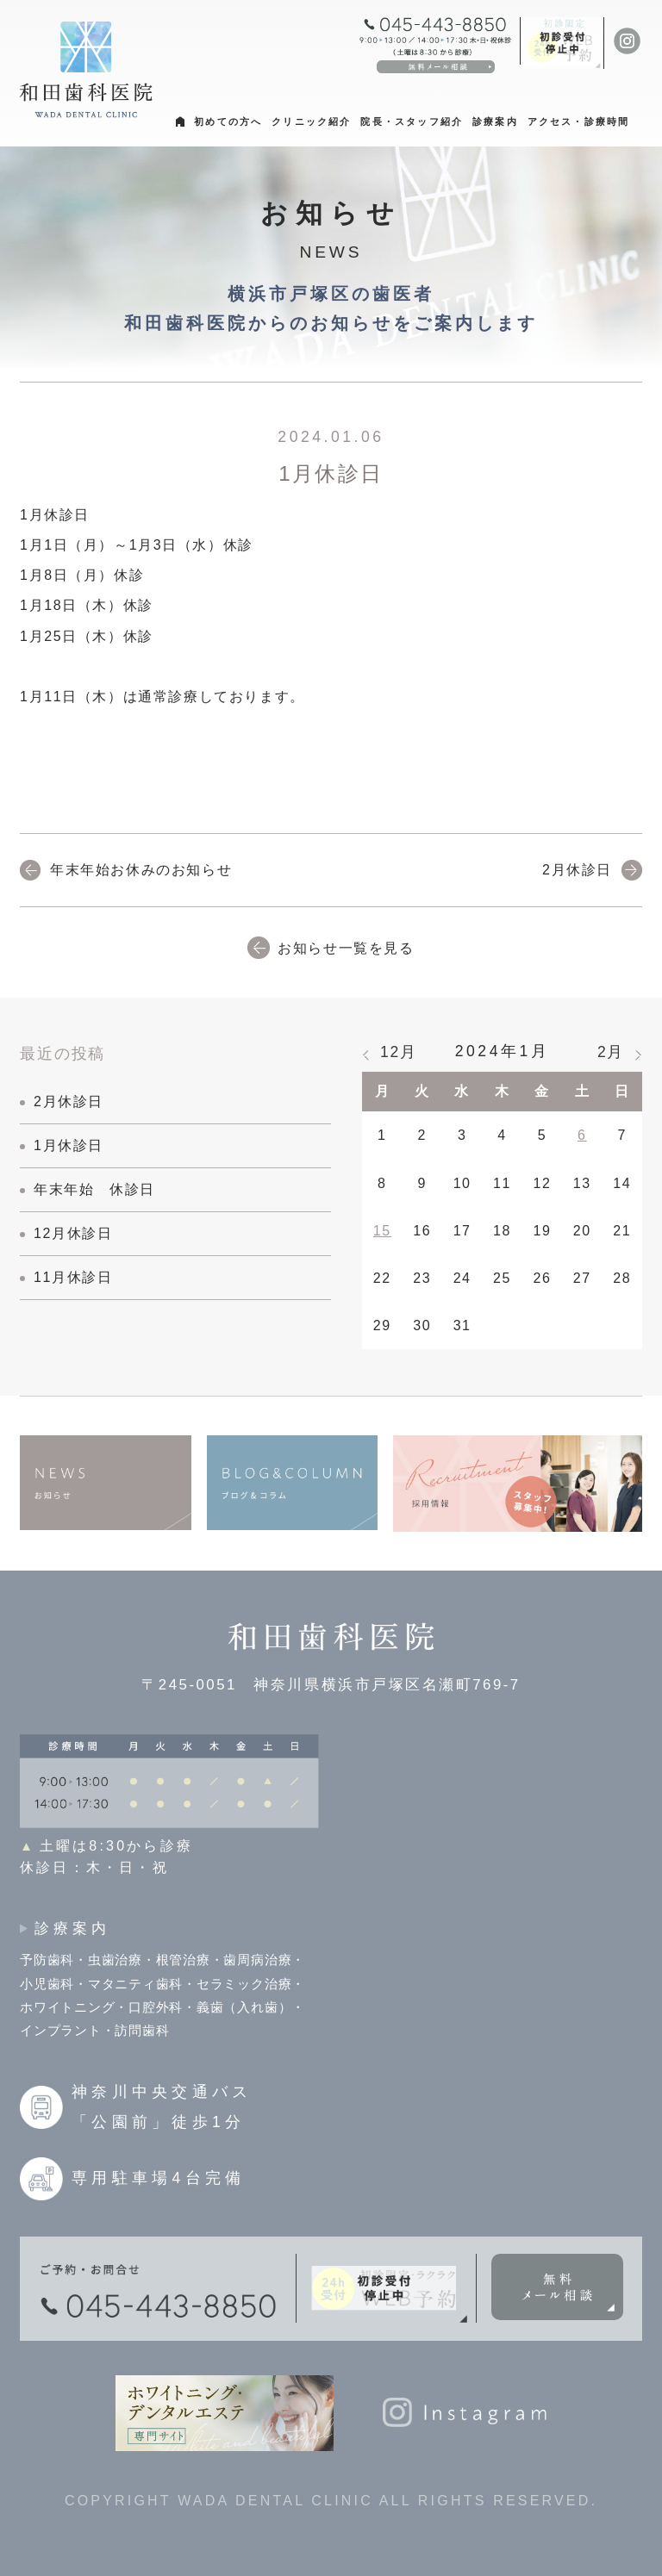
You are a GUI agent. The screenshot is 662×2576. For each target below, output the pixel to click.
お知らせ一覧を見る (346, 948)
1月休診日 (68, 1145)
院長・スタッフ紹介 (411, 121)
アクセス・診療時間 (579, 121)
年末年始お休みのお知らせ (141, 869)
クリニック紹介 (311, 121)
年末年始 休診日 (94, 1189)
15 (382, 1230)
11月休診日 (73, 1277)
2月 (610, 1052)
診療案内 (495, 121)
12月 (398, 1052)
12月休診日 (73, 1233)
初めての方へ (228, 121)
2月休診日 (577, 869)
